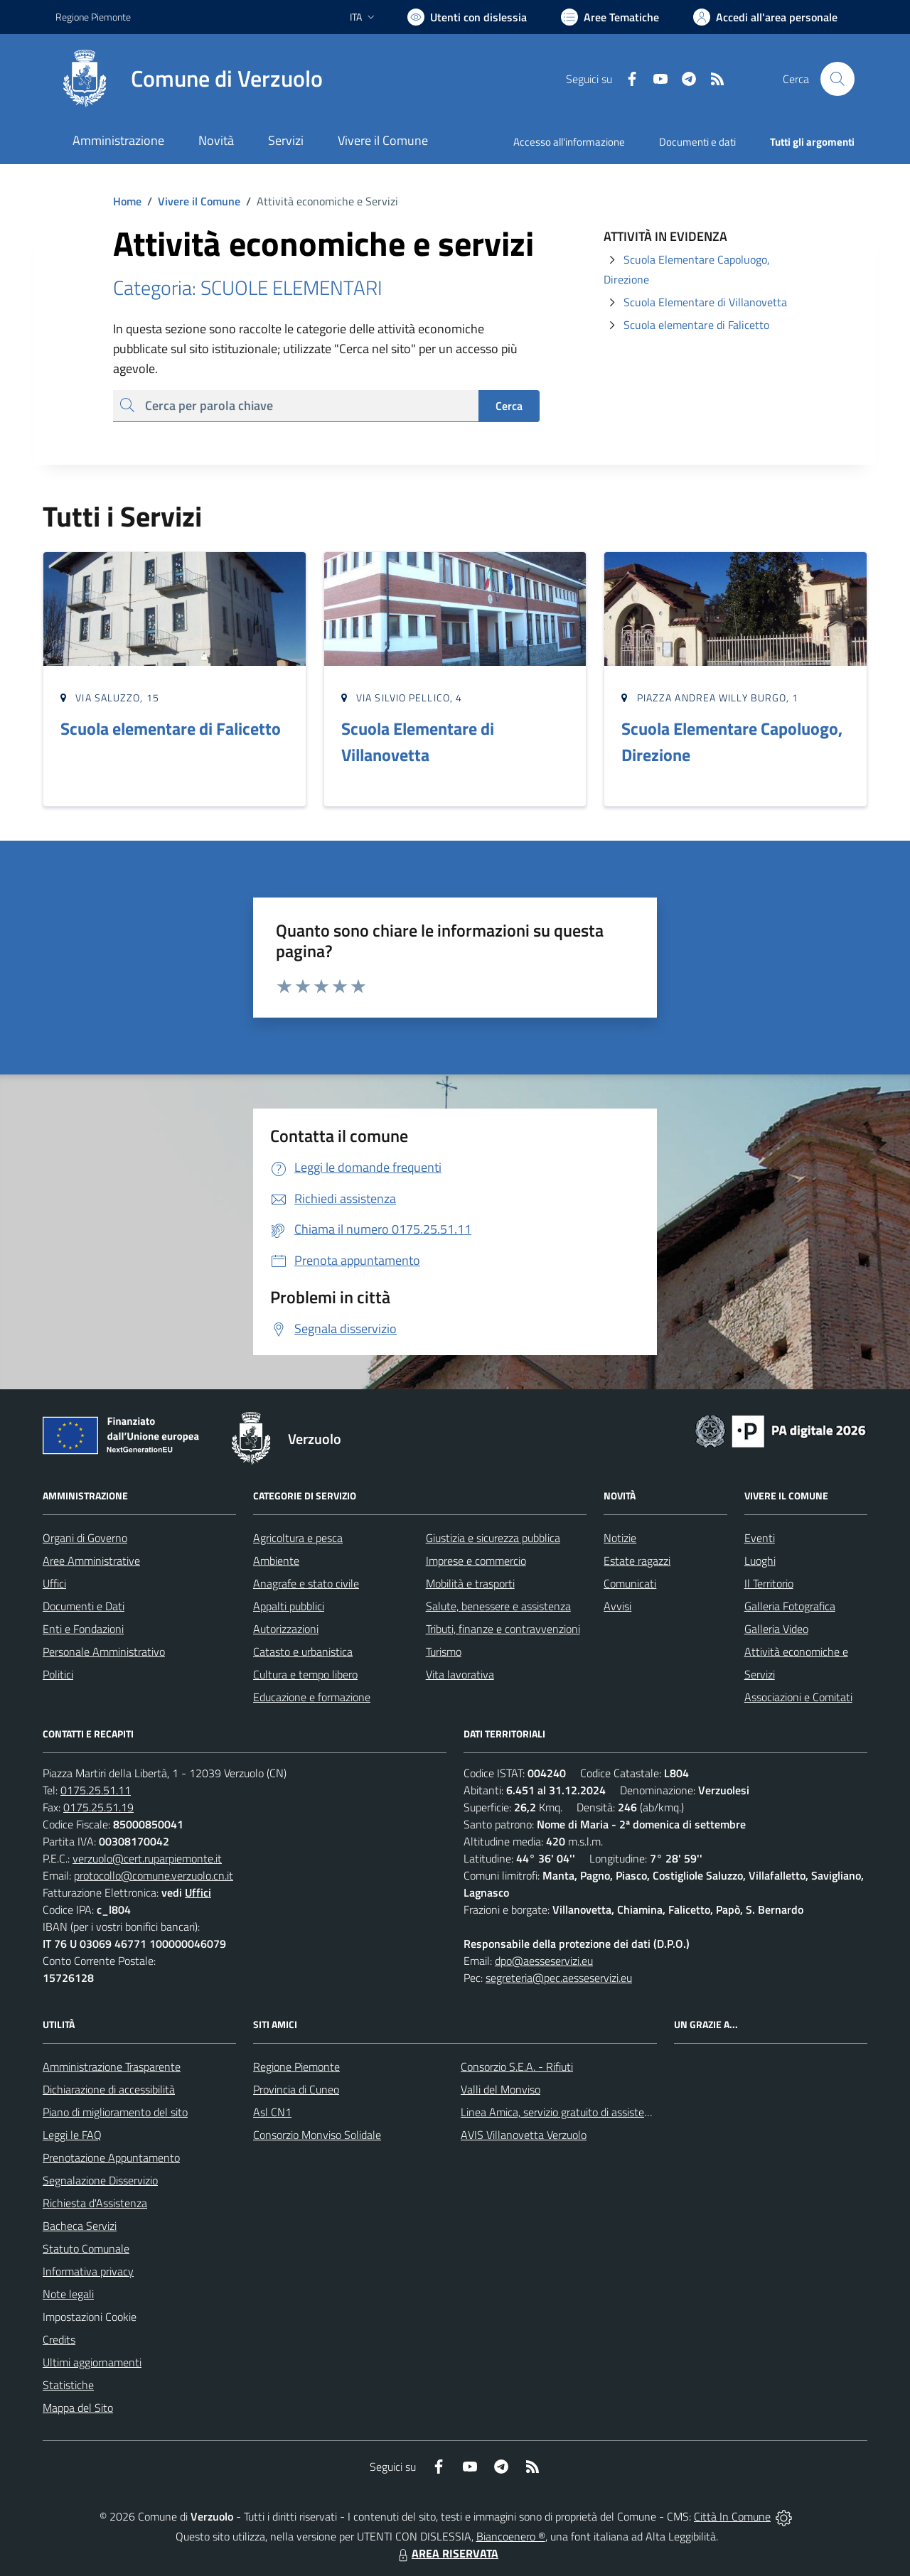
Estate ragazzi (637, 1560)
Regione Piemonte (296, 2066)
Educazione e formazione (311, 1696)
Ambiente (276, 1560)
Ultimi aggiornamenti (92, 2362)
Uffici (54, 1583)
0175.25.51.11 (95, 1790)
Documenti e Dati (83, 1606)
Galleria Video (776, 1628)
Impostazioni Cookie (89, 2316)
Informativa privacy (88, 2271)
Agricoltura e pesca (298, 1537)
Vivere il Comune (199, 201)
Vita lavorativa (460, 1674)
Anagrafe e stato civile (306, 1583)
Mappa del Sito (78, 2407)
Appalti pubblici (288, 1606)
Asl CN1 (272, 2111)
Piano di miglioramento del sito (115, 2111)
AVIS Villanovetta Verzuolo (524, 2134)
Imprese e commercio (476, 1560)
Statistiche (68, 2384)
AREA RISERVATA (446, 2553)
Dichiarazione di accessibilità (109, 2089)
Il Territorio (768, 1583)
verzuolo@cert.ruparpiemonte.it (147, 1858)
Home (127, 201)
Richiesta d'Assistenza (95, 2202)
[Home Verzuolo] (189, 79)
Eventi (759, 1537)
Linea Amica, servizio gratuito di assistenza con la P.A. (586, 2111)
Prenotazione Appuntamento (111, 2157)
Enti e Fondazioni (83, 1628)
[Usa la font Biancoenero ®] (467, 17)
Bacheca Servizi (80, 2225)
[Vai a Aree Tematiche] (610, 17)
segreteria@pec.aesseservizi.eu (559, 1977)
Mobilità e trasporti (470, 1583)
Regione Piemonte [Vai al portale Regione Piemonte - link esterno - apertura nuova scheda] (93, 16)
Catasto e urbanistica (303, 1651)
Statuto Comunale (86, 2248)
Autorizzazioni (285, 1628)
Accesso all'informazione (569, 142)
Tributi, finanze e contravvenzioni (503, 1628)
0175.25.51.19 (98, 1807)
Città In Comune (732, 2516)
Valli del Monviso (500, 2089)
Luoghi (760, 1560)
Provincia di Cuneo (296, 2089)
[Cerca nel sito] (837, 79)
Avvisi (617, 1606)
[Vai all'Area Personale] (765, 17)
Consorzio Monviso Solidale (317, 2134)
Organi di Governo (85, 1537)
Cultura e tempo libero (305, 1674)
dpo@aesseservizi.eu (544, 1960)
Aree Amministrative (91, 1560)
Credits (59, 2339)
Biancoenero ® (510, 2536)
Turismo (443, 1651)
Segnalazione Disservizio (100, 2180)
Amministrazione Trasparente (112, 2066)
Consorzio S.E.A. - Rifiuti (517, 2066)
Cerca (509, 405)
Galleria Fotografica (789, 1606)
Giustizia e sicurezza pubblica (493, 1537)
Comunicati (630, 1583)
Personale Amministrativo (104, 1651)
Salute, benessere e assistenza (498, 1606)
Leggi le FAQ (72, 2134)
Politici (58, 1674)
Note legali (68, 2293)
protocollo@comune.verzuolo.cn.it (153, 1875)
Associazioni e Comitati (798, 1696)
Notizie (620, 1537)
